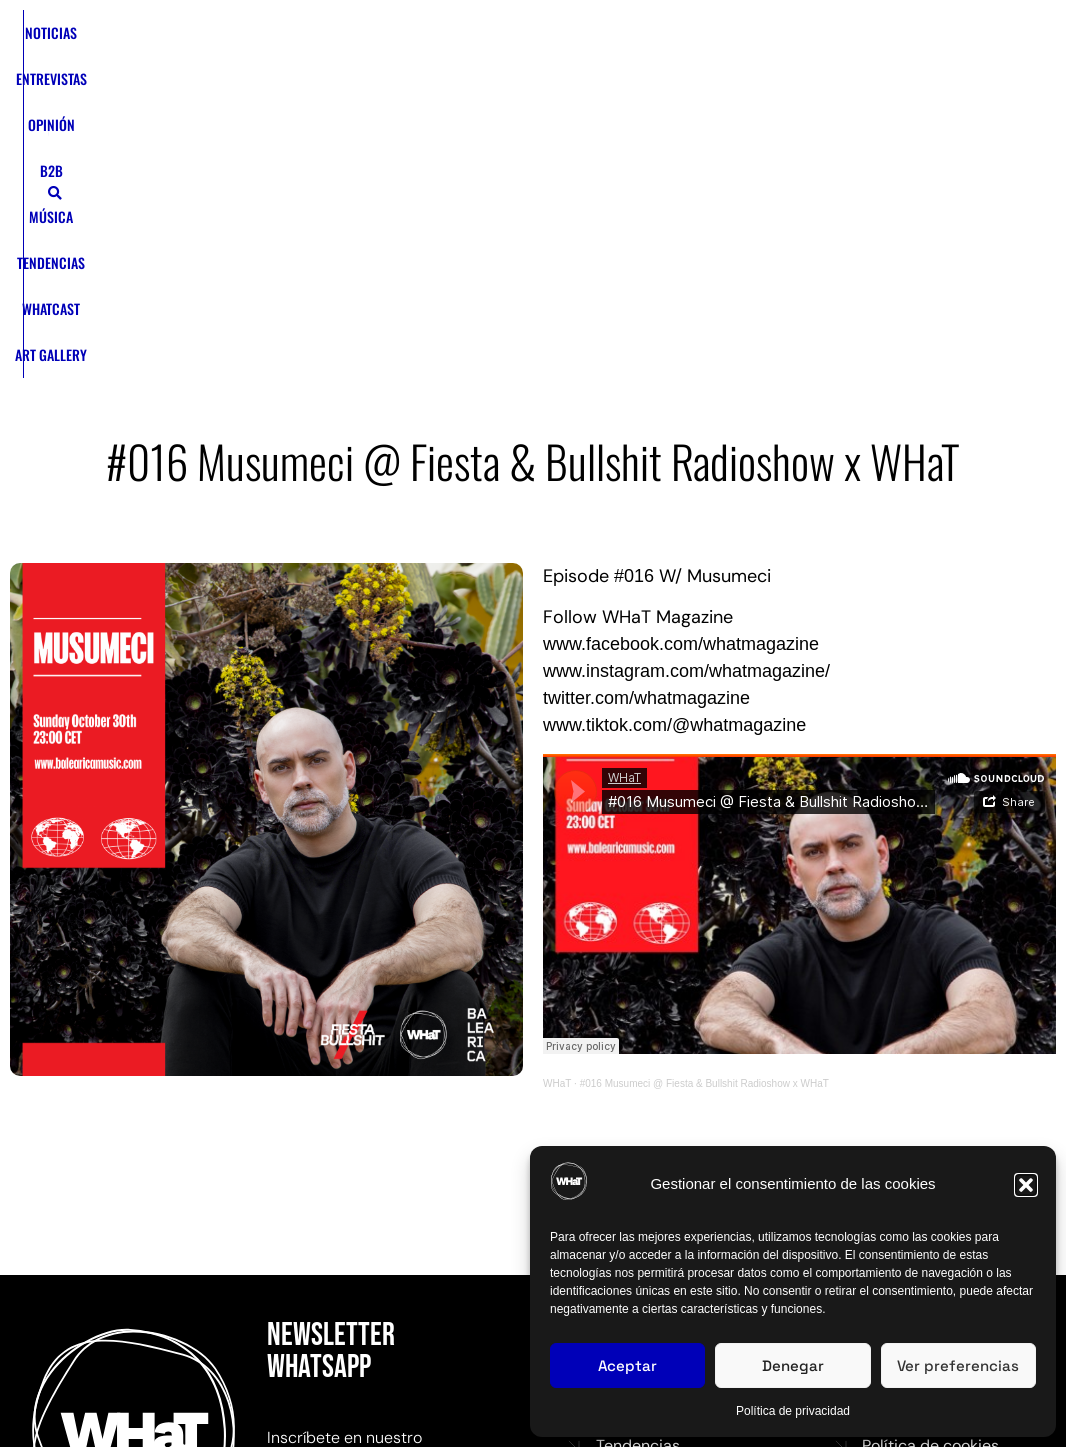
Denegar (793, 1365)
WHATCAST (665, 40)
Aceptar (627, 1365)
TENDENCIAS (582, 40)
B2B (452, 40)
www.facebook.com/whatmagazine (681, 383)
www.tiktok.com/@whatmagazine (674, 464)
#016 (634, 315)
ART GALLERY (453, 86)
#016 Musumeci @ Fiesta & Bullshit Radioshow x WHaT (704, 822)
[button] (1026, 1185)
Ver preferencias (958, 1365)
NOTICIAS (237, 40)
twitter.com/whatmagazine (646, 437)
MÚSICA (506, 40)
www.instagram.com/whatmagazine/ (686, 410)
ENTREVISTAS (318, 40)
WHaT (557, 822)
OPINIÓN (397, 40)
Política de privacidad (793, 1411)
